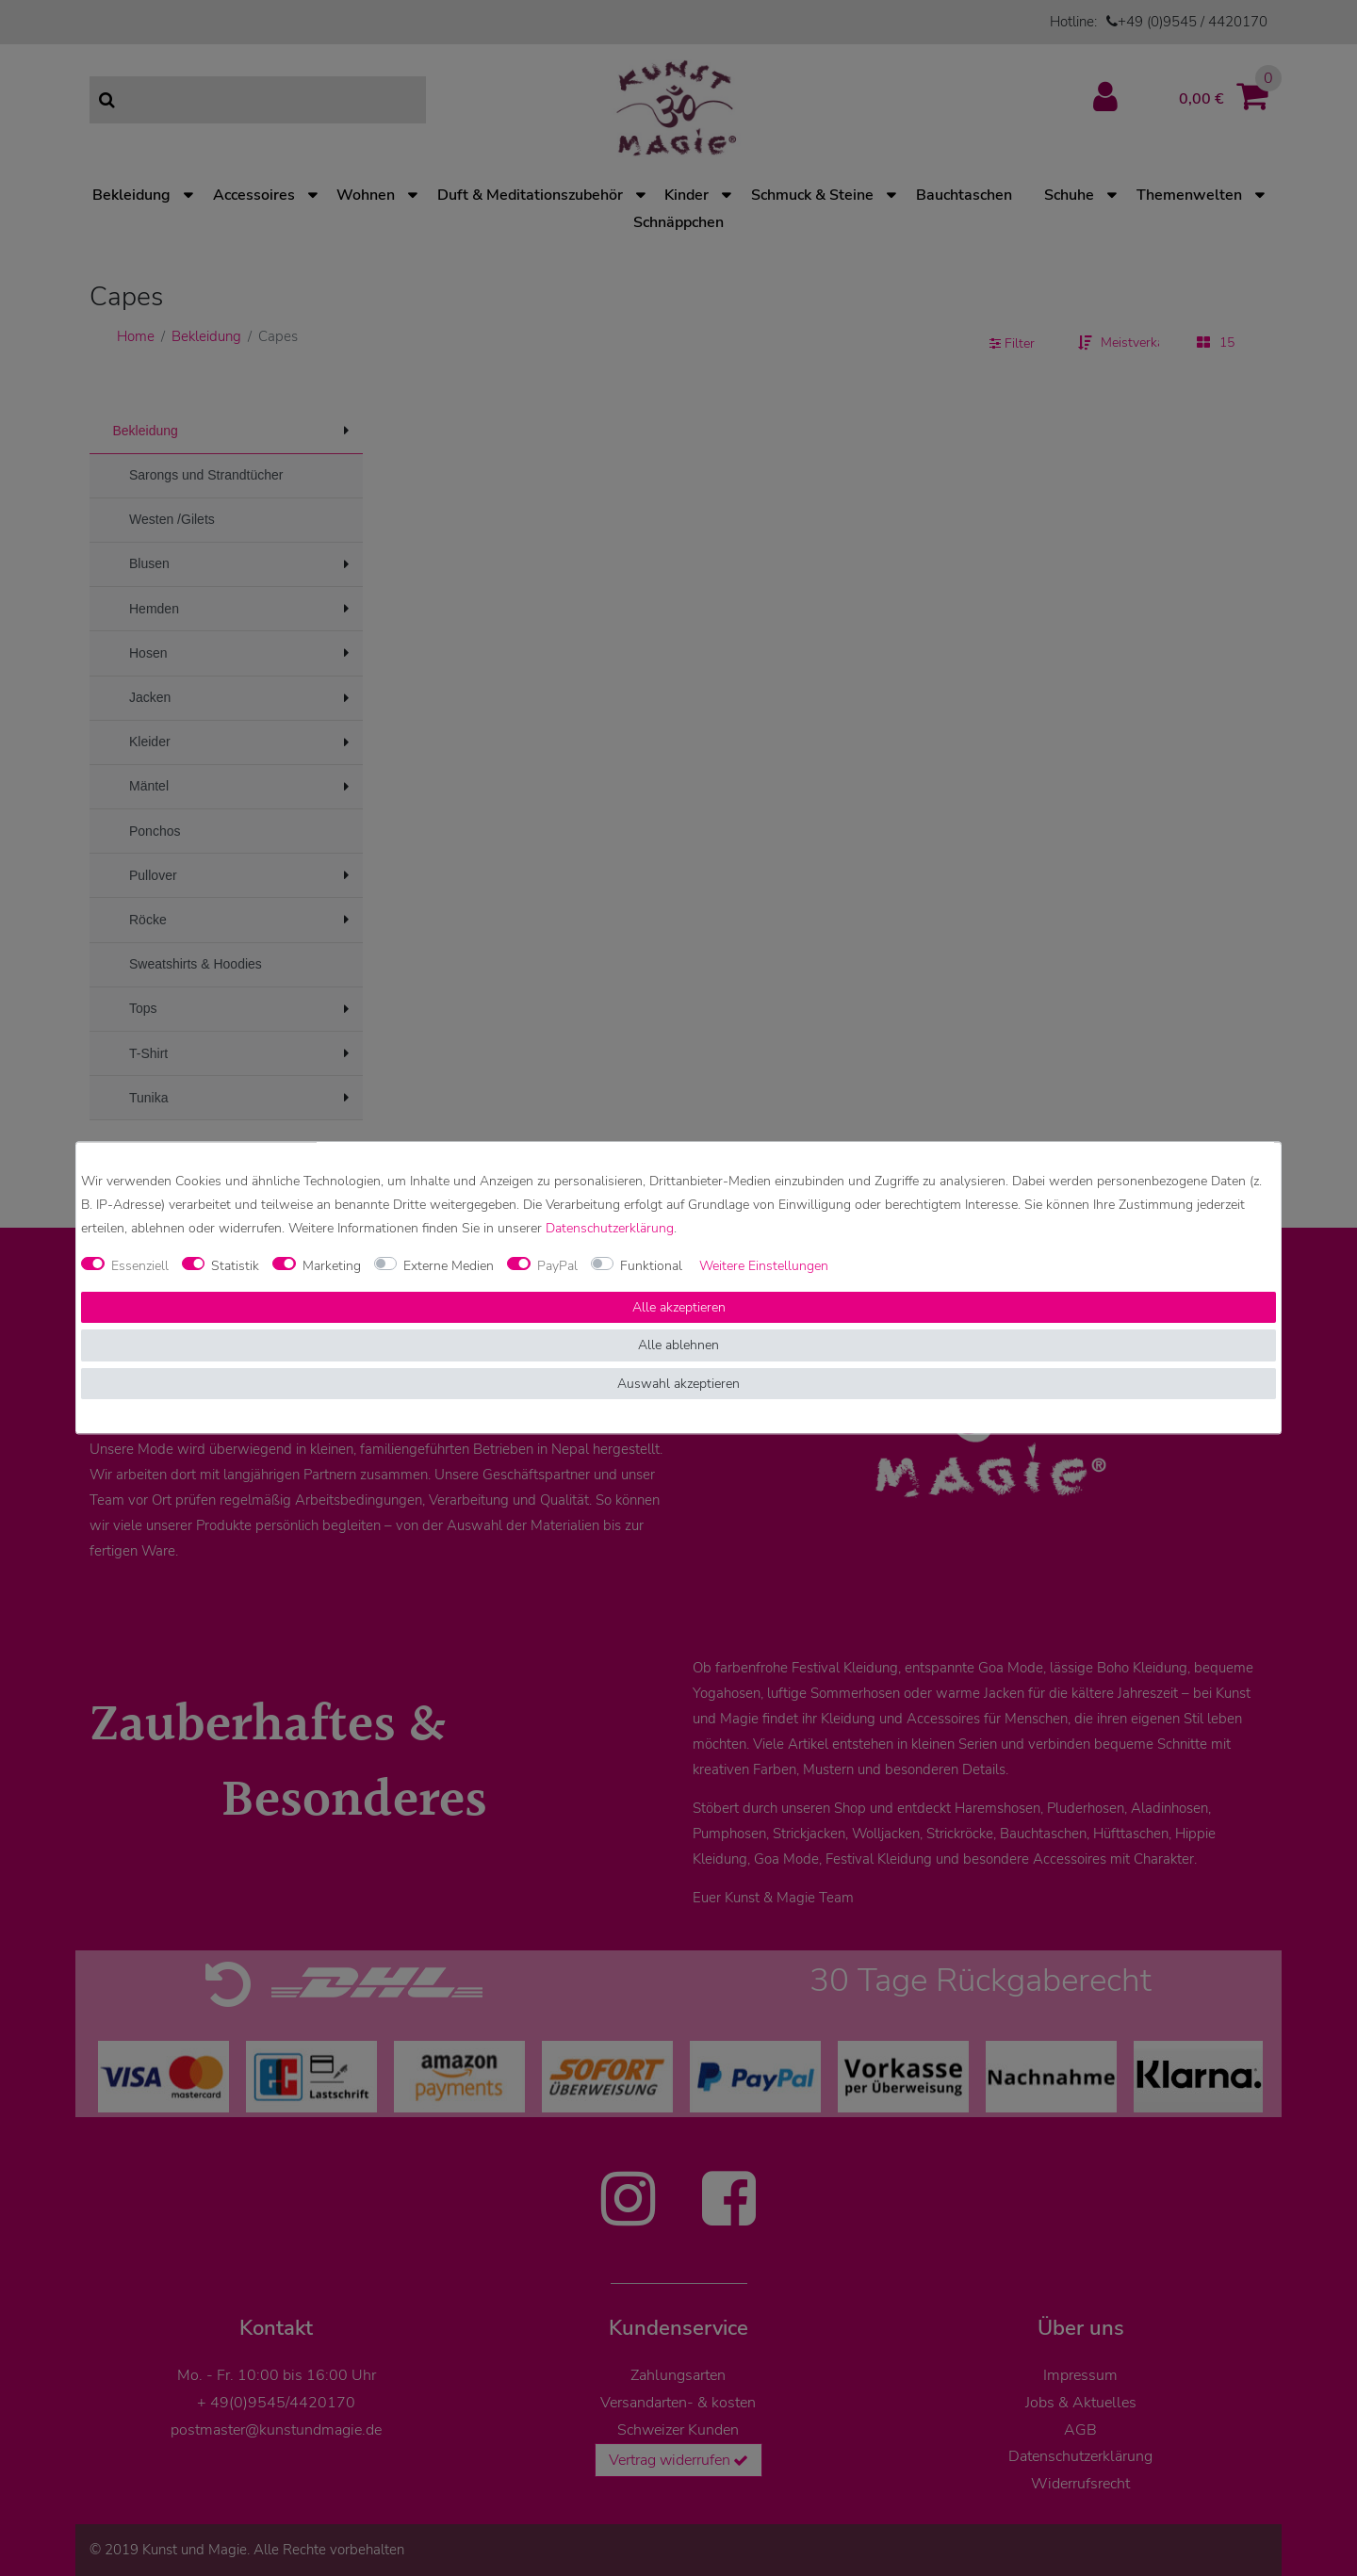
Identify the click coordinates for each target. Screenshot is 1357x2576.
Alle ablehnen (678, 1346)
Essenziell (140, 1266)
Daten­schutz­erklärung (610, 1229)
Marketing (331, 1266)
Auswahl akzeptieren (678, 1384)
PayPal (557, 1266)
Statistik (235, 1266)
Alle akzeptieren (679, 1307)
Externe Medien (448, 1266)
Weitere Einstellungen (763, 1266)
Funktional (651, 1266)
